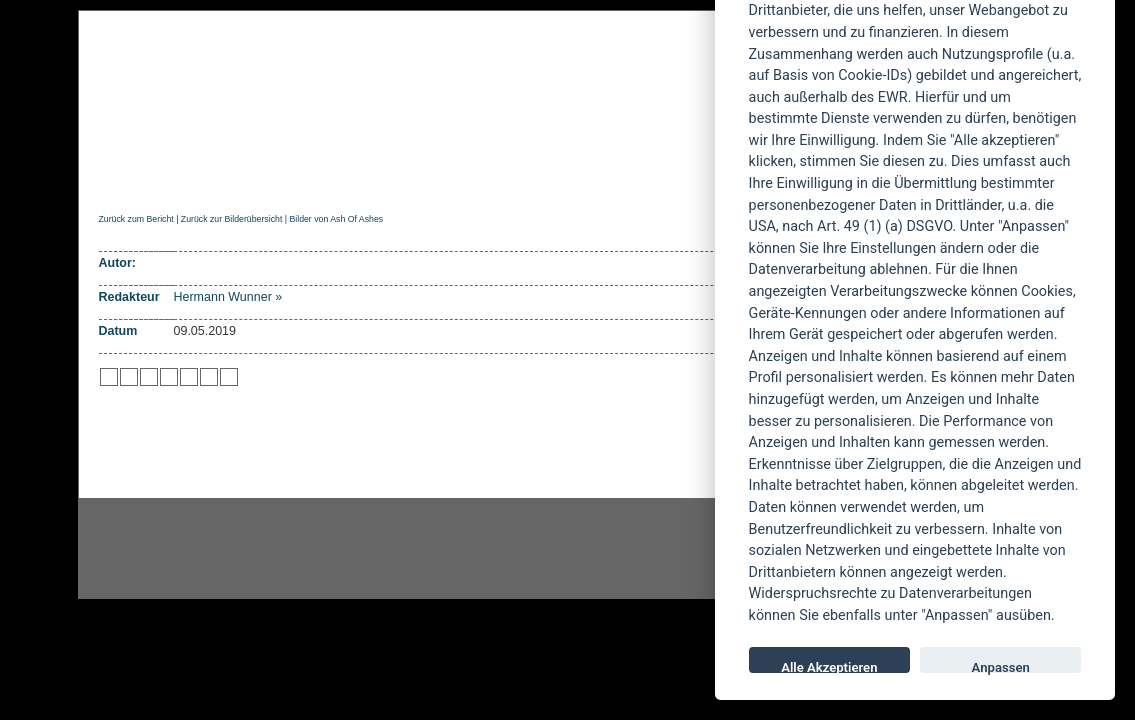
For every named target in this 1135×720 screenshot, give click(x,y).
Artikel (501, 176)
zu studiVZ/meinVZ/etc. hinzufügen (189, 377)
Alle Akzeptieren (829, 666)
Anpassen (1001, 666)
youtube (688, 549)
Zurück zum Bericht (136, 219)
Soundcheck (603, 176)
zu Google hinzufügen (169, 377)
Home (116, 176)
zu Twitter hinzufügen (109, 377)
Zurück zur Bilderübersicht (231, 219)
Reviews (258, 176)
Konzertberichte (381, 176)
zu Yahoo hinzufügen (209, 377)
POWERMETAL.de (419, 87)
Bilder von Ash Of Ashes (336, 219)
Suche (700, 176)
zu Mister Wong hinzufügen (129, 377)
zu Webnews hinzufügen (149, 377)
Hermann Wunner (223, 297)
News (181, 176)
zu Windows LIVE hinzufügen (229, 377)
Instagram (240, 549)
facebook (464, 549)
